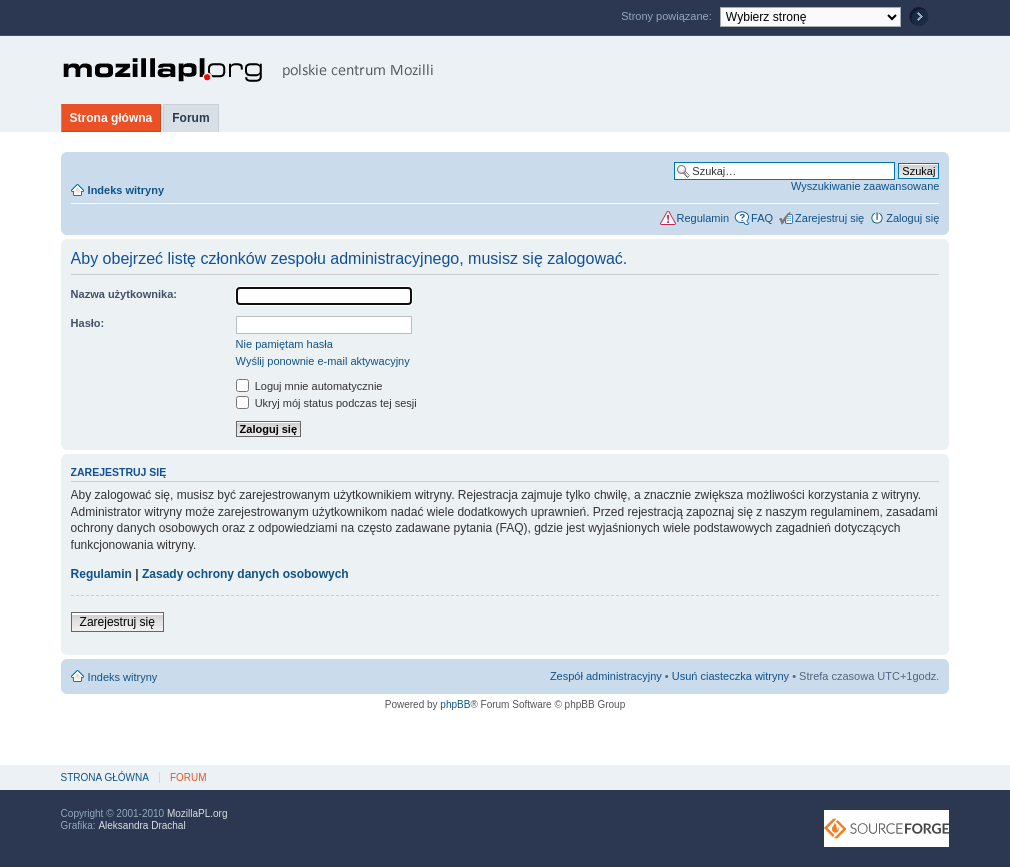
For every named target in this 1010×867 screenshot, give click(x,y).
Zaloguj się (912, 218)
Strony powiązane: (668, 16)
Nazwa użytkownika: (124, 294)
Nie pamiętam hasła (284, 344)
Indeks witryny (126, 190)
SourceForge (886, 828)
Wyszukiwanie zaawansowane (865, 186)
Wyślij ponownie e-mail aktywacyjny (323, 361)
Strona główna (111, 118)
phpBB (455, 704)
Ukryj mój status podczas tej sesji (326, 403)
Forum (190, 118)
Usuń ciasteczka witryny (730, 676)
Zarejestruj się (829, 218)
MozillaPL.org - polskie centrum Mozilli (248, 70)
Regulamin (703, 218)
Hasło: (88, 323)
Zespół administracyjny (606, 676)
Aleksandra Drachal (141, 825)
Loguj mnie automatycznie (309, 386)
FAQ (762, 218)
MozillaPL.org (197, 813)
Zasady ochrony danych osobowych (245, 574)
